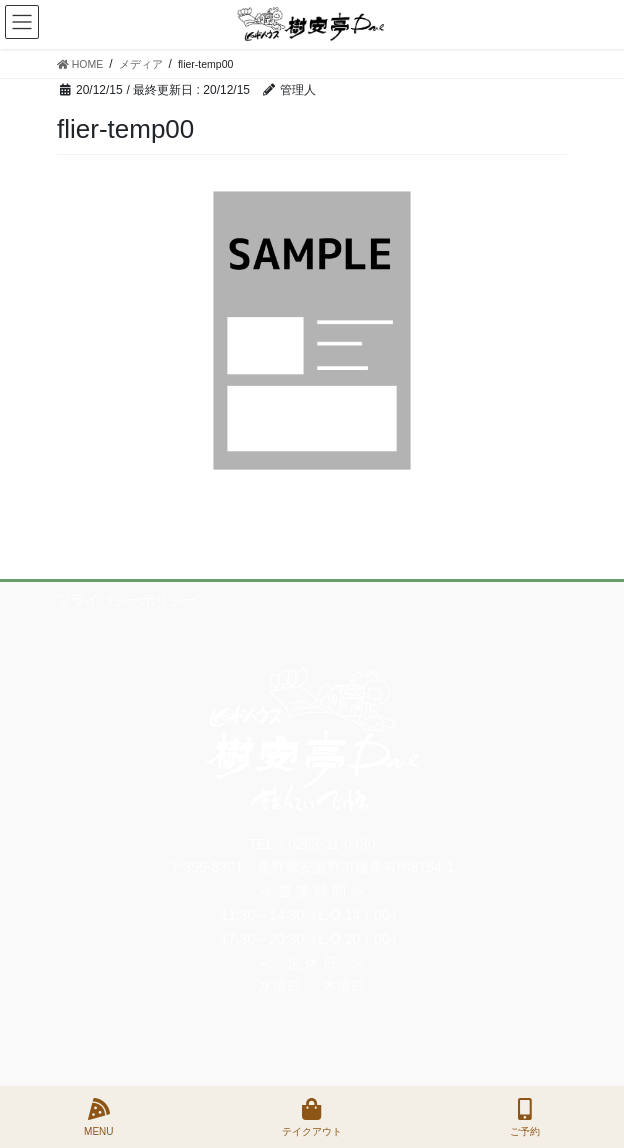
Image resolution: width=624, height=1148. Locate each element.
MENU (98, 1117)
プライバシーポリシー (127, 600)
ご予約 (525, 1117)
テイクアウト (312, 1117)
